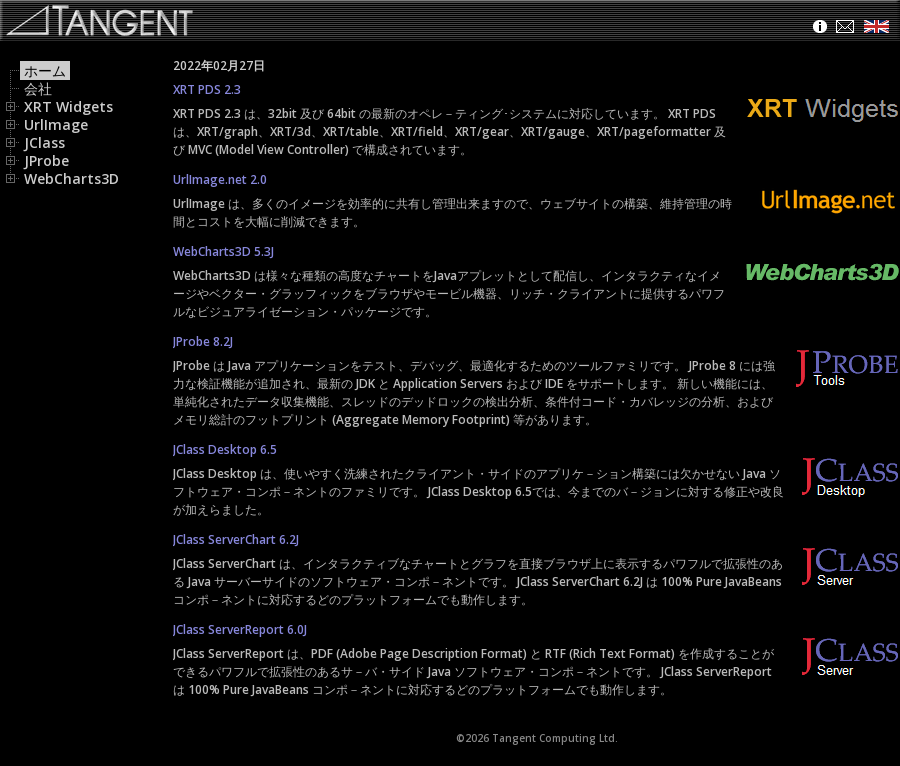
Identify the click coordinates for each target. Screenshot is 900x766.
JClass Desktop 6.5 (225, 449)
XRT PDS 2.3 (207, 89)
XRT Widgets (61, 106)
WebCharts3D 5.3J (223, 251)
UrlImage (48, 124)
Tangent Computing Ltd (553, 738)
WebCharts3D (64, 178)
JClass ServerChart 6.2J (236, 539)
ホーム (45, 70)
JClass (37, 142)
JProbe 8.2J (203, 341)
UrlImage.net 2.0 (220, 179)
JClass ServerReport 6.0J (240, 629)
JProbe (39, 160)
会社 (38, 88)
